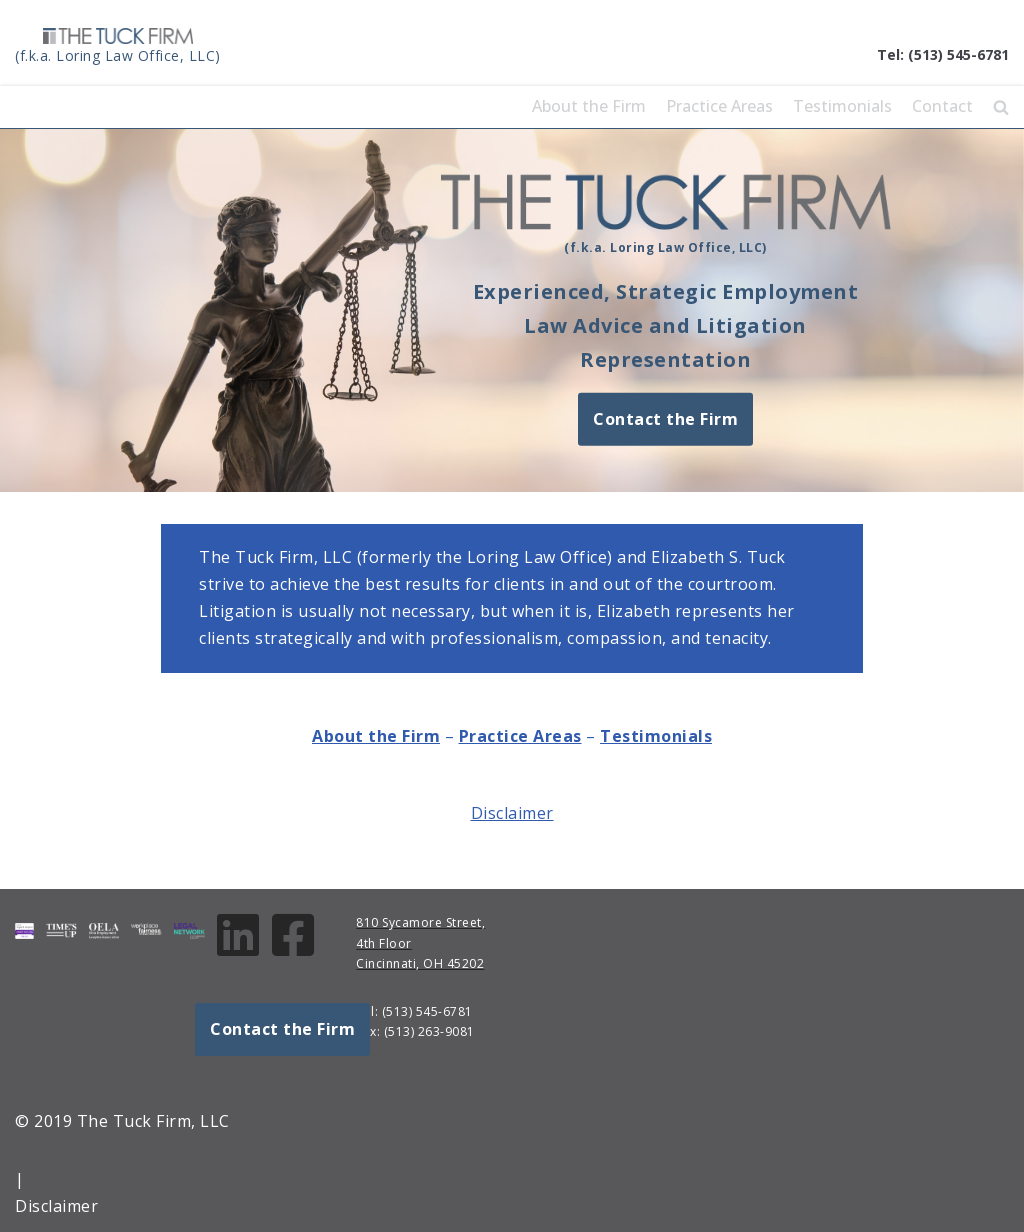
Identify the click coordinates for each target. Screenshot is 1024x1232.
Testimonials (842, 106)
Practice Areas (719, 106)
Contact (942, 106)
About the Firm (589, 106)
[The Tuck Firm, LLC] (118, 48)
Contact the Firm (665, 418)
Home (488, 106)
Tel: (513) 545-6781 (943, 55)
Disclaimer (512, 813)
